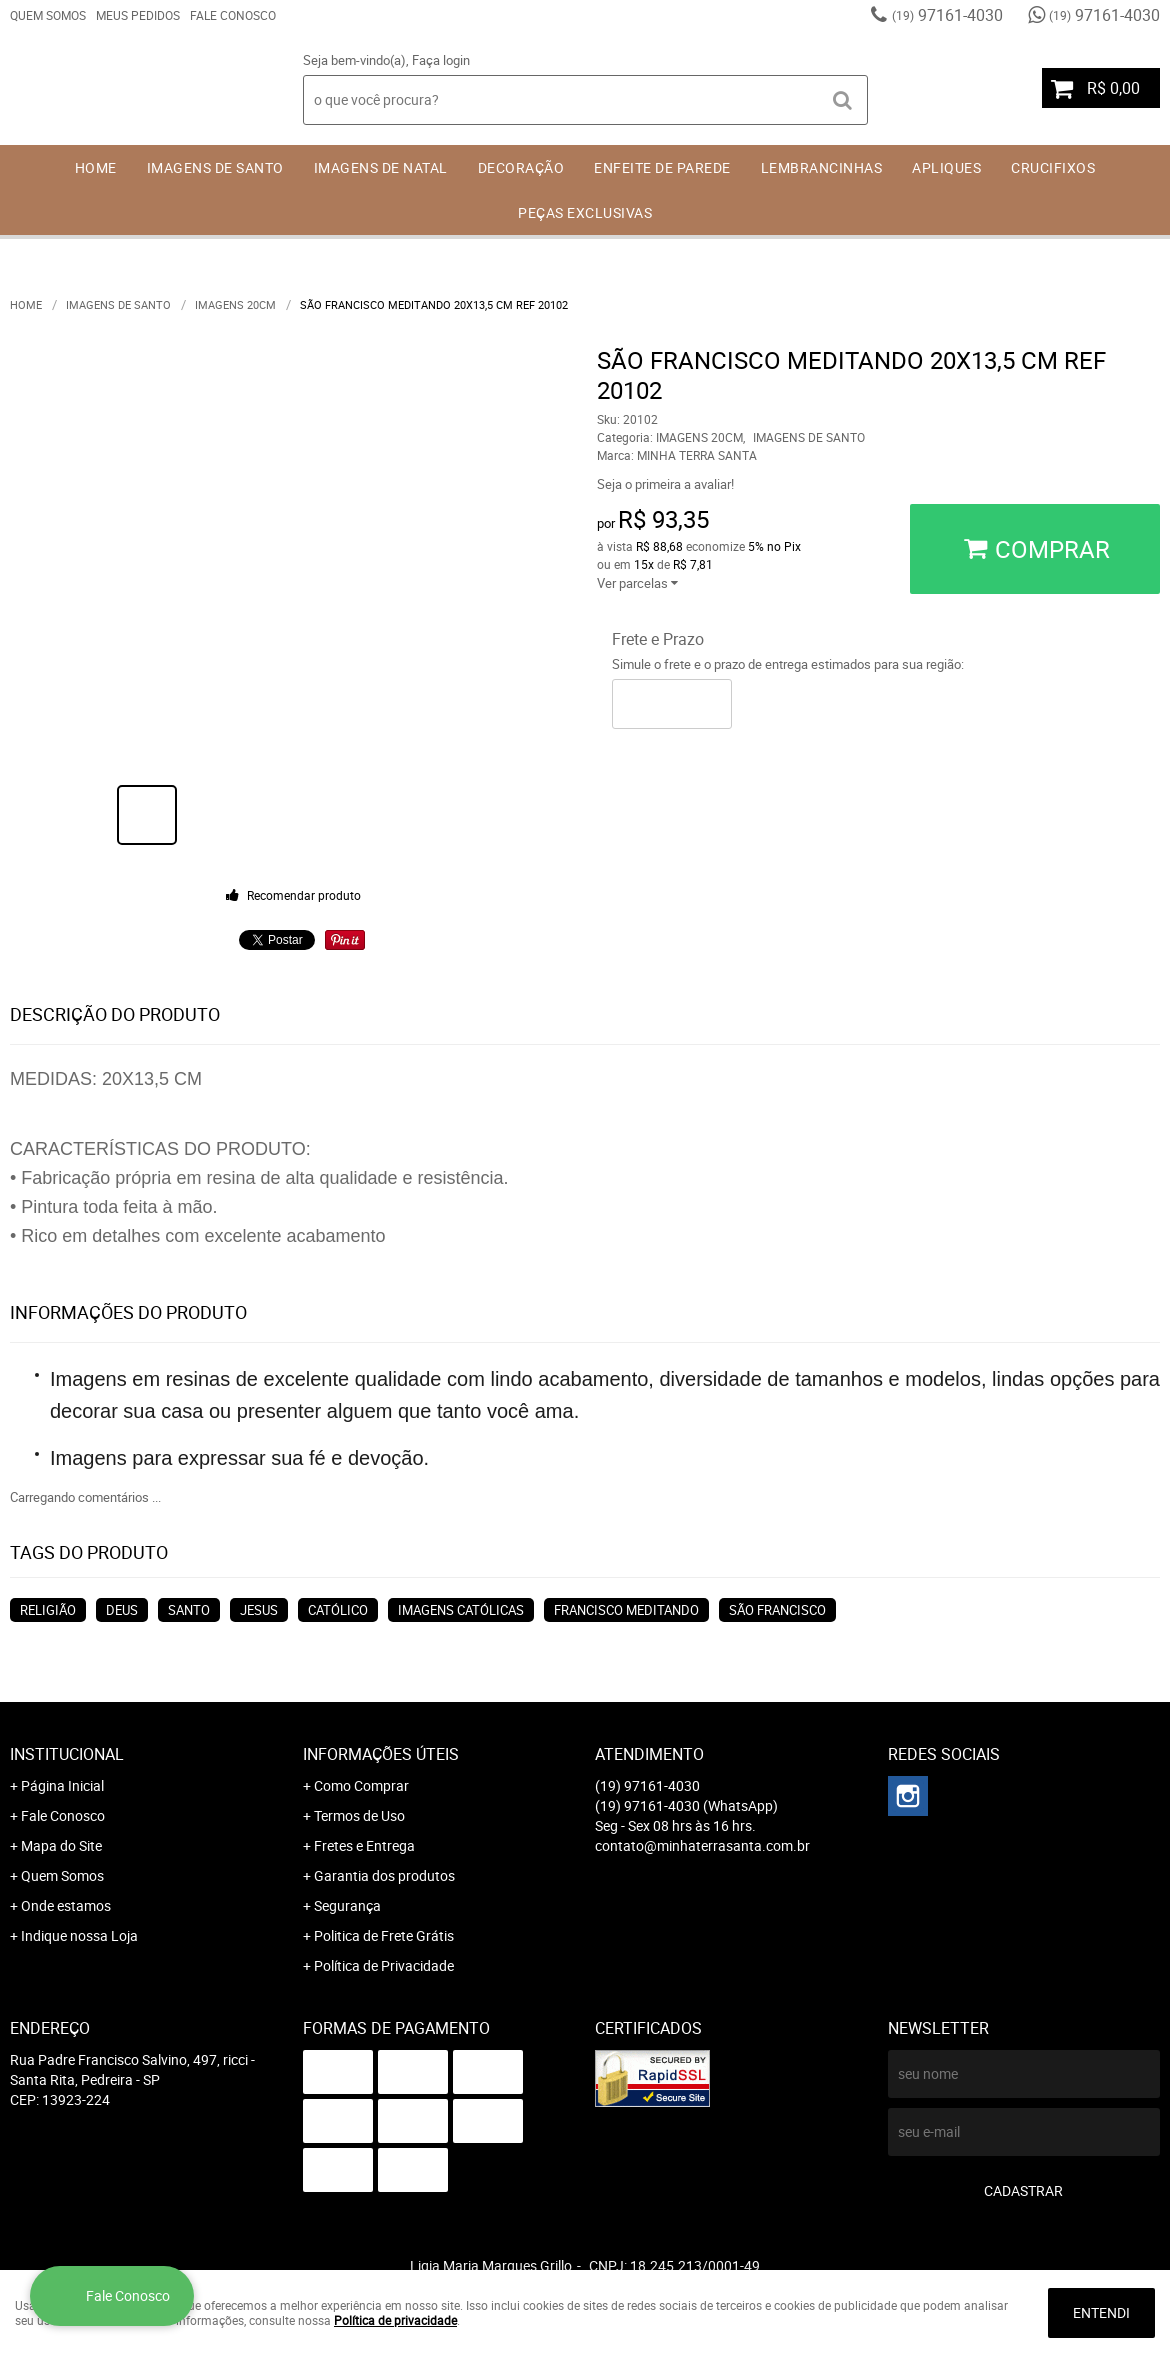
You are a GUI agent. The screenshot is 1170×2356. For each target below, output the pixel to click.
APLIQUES (946, 167)
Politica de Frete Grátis (384, 1935)
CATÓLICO (338, 1610)
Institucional (67, 1754)
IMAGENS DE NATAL (381, 167)
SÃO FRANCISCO (777, 1610)
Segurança (347, 1905)
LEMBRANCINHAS (822, 167)
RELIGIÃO (48, 1610)
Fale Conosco (233, 15)
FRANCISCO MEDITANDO (626, 1610)
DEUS (122, 1610)
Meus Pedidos (138, 15)
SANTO (189, 1610)
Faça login (441, 60)
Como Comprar (361, 1785)
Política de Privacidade (384, 1965)
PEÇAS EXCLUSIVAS (585, 212)
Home (96, 167)
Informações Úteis (381, 1754)
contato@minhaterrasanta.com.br (702, 1845)
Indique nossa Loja (79, 1935)
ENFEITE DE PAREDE (662, 167)
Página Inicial (62, 1785)
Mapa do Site (61, 1845)
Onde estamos (66, 1905)
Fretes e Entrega (364, 1845)
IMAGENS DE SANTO (215, 167)
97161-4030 (947, 15)
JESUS (259, 1610)
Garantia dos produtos (384, 1875)
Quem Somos (48, 15)
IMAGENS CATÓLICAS (461, 1610)
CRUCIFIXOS (1053, 167)
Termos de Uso (359, 1815)
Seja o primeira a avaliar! (665, 484)
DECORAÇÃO (521, 167)
